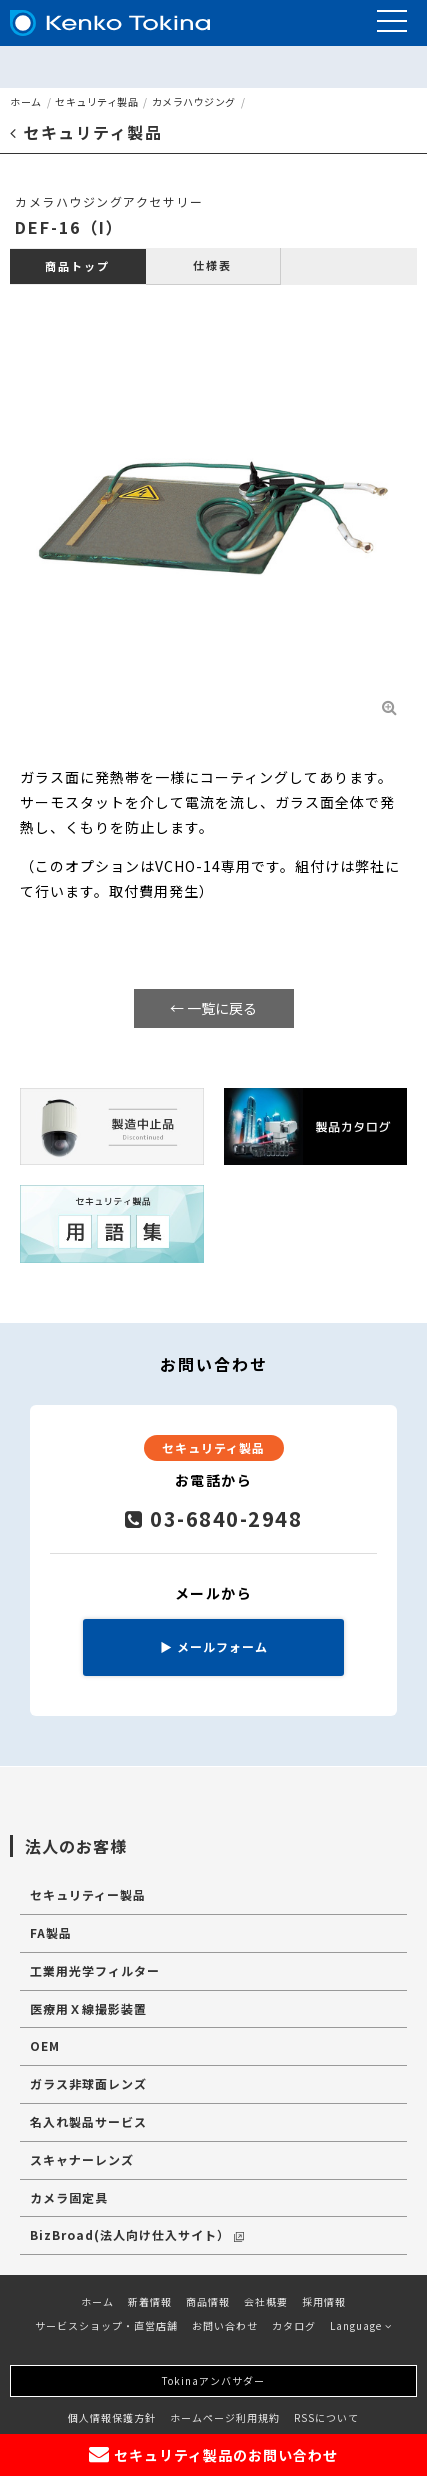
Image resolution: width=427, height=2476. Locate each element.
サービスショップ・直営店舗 (106, 2325)
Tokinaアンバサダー (213, 2380)
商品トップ (77, 266)
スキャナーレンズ (82, 2159)
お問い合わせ (225, 2325)
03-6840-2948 (213, 1518)
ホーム (26, 101)
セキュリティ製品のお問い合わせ (213, 2454)
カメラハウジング (194, 101)
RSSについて (326, 2417)
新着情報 (150, 2301)
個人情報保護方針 (112, 2417)
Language (361, 2325)
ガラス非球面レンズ (88, 2083)
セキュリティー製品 (88, 1894)
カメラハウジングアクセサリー (109, 201)
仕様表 (212, 265)
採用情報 (324, 2301)
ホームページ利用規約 (225, 2417)
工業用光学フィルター (95, 1970)
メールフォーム (214, 1646)
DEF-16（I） (69, 227)
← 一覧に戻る (213, 1008)
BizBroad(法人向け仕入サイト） (137, 2234)
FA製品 (51, 1932)
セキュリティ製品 (96, 101)
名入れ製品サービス (88, 2121)
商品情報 (208, 2301)
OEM (45, 2045)
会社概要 (266, 2301)
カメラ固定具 (69, 2197)
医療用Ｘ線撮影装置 (88, 2008)
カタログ (294, 2325)
